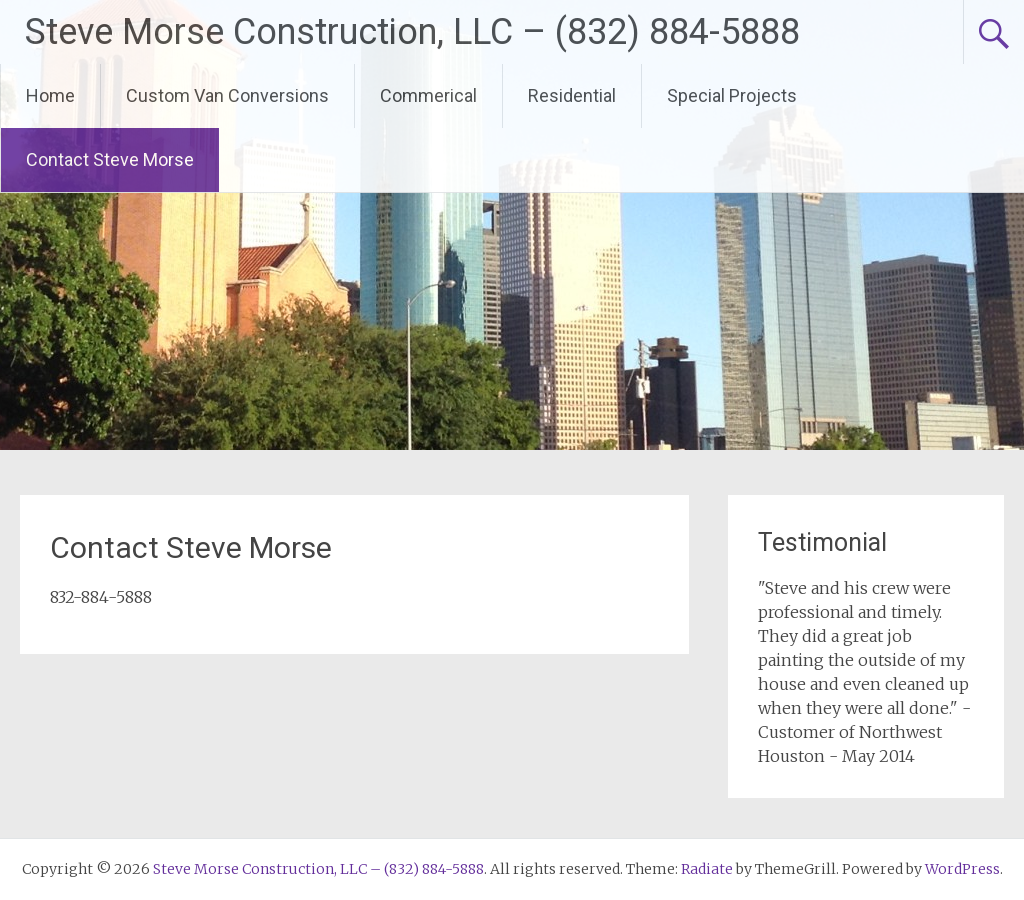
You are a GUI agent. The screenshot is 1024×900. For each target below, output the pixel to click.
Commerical (428, 95)
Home (50, 95)
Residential (572, 95)
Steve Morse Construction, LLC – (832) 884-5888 (412, 32)
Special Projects (732, 95)
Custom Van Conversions (227, 95)
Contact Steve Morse (110, 159)
